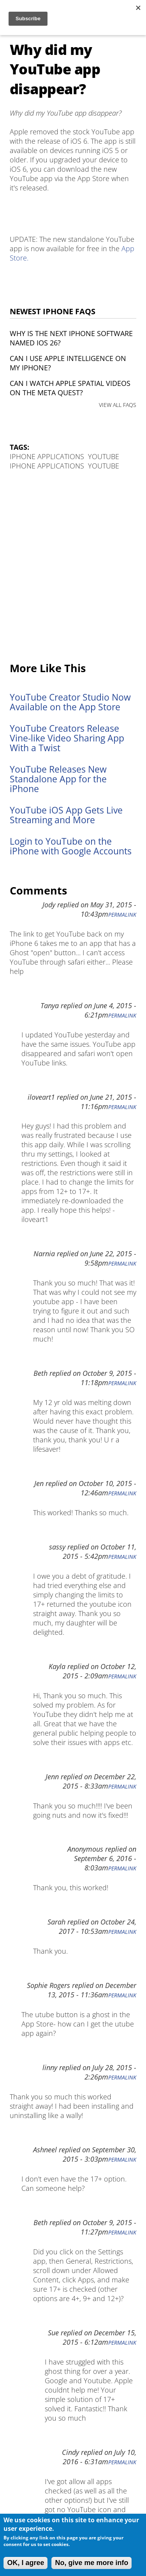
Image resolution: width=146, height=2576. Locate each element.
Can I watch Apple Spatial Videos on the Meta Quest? (70, 388)
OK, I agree (25, 2563)
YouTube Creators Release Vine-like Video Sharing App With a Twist (67, 738)
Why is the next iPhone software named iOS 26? (71, 338)
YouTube (103, 456)
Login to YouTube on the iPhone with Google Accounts (71, 846)
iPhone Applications (47, 456)
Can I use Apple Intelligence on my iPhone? (68, 363)
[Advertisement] (73, 567)
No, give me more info (91, 2563)
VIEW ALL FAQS (117, 404)
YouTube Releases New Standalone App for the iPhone (58, 779)
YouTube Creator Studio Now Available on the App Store (70, 702)
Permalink (122, 914)
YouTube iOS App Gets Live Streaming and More (66, 815)
